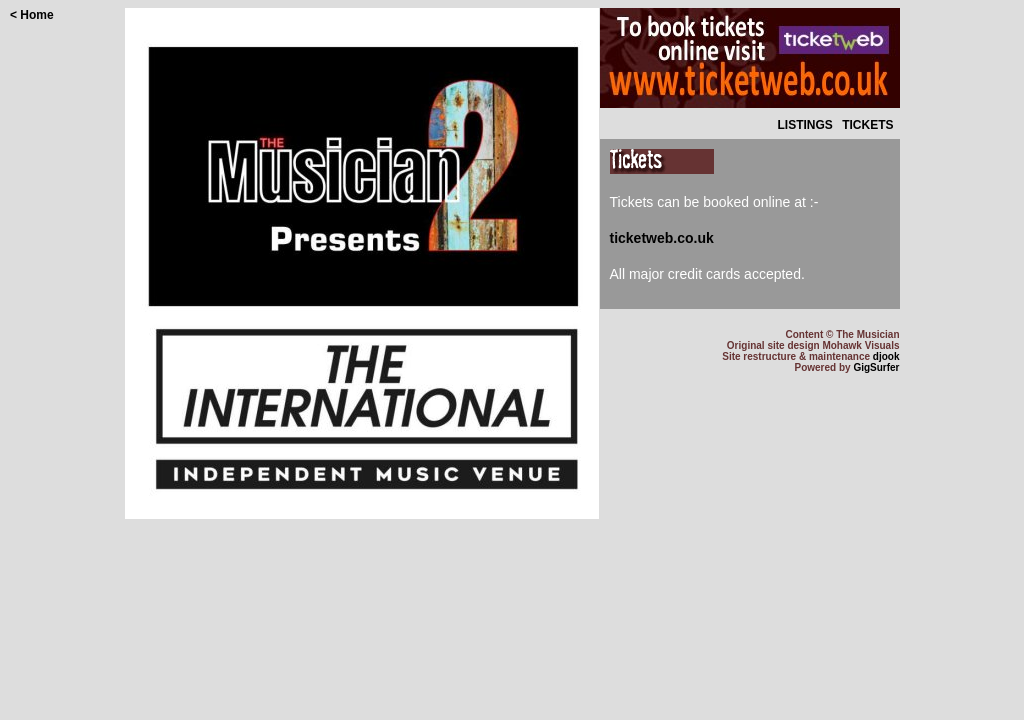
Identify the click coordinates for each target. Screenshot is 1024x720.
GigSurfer (876, 367)
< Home (32, 15)
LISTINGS (804, 125)
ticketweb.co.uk (662, 238)
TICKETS (867, 125)
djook (886, 356)
